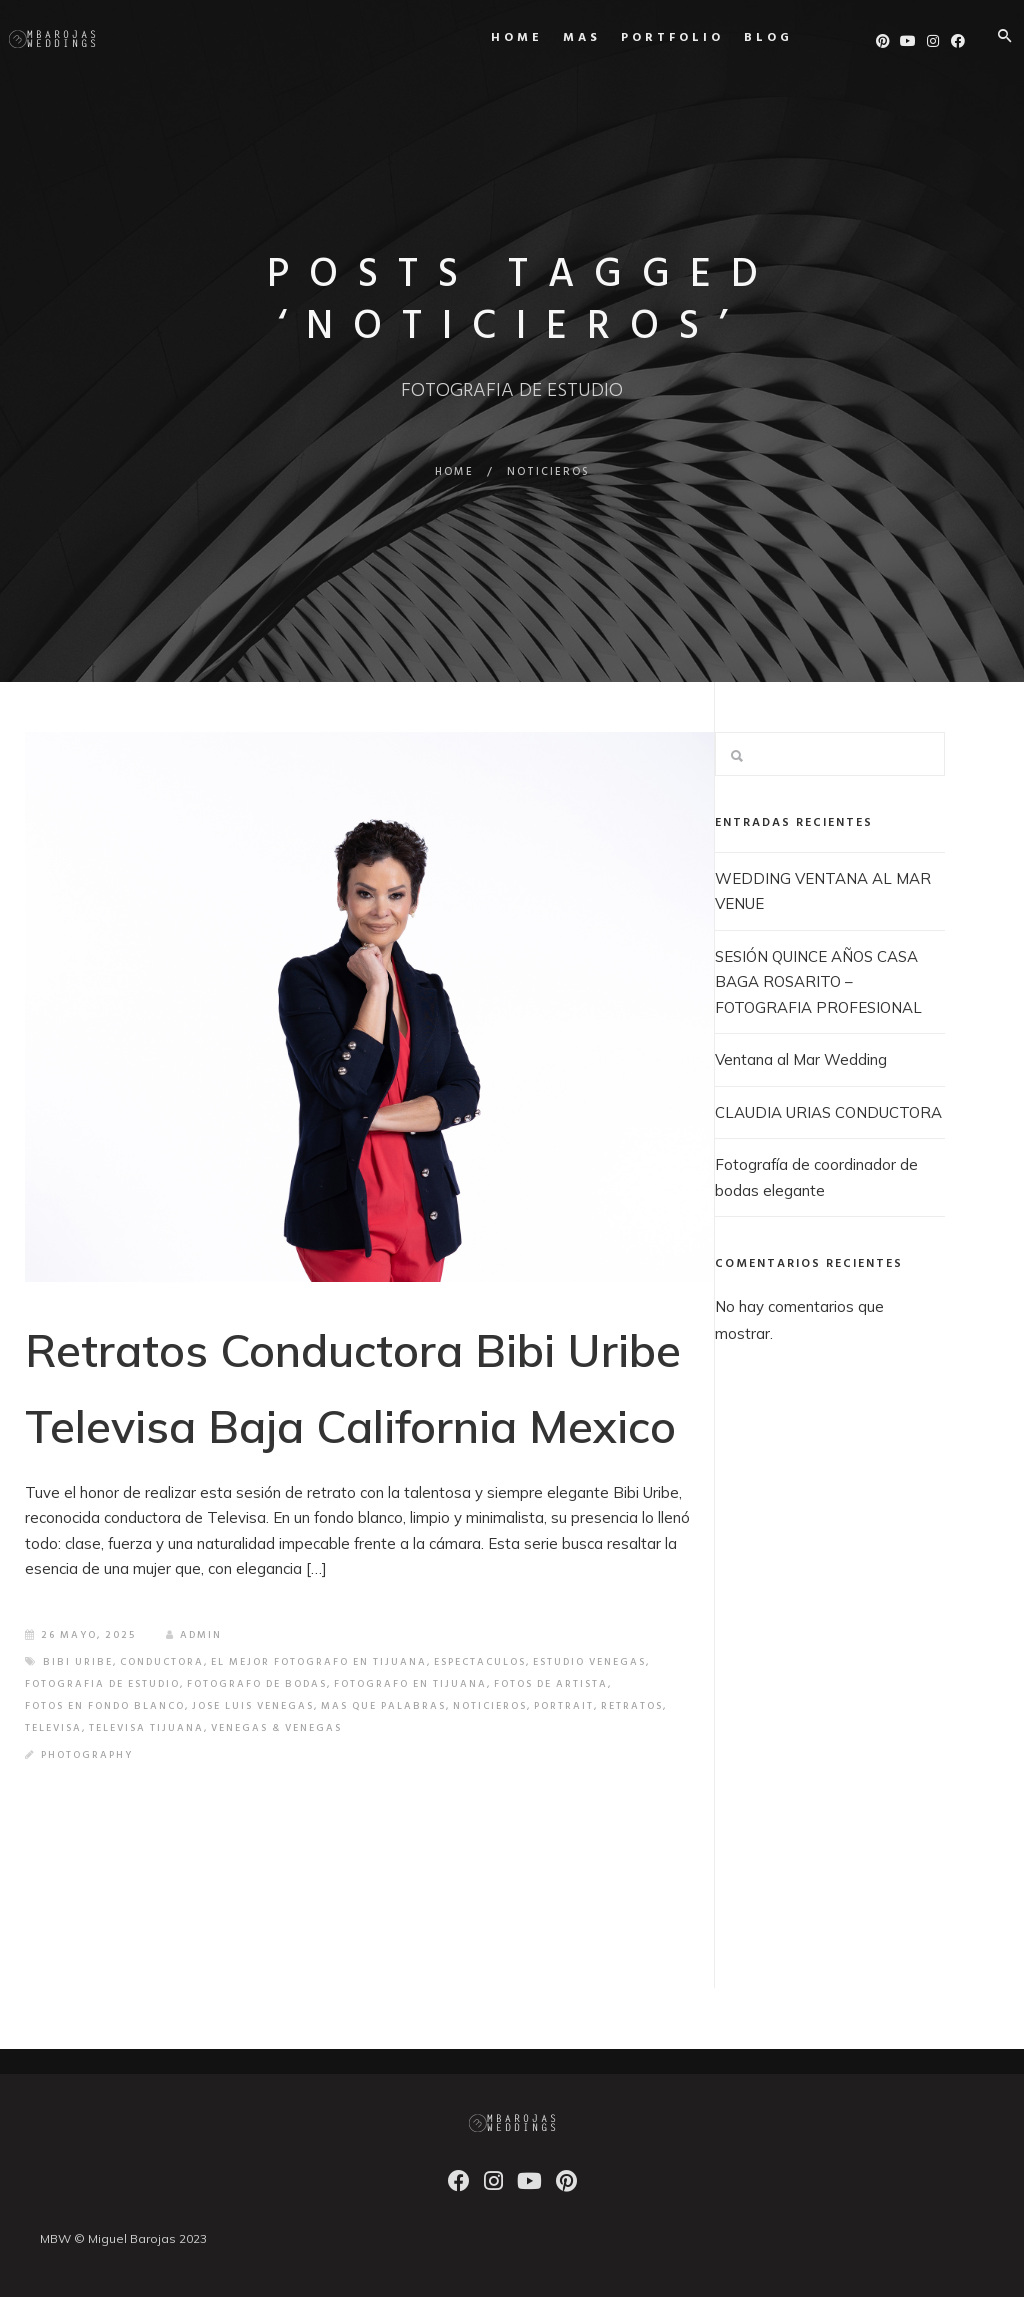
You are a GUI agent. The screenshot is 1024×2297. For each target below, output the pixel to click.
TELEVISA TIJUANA (146, 1728)
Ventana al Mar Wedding (801, 1059)
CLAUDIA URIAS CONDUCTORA (828, 1112)
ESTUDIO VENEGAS (589, 1662)
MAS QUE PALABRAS (383, 1706)
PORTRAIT (564, 1706)
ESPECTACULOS (480, 1662)
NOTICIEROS (490, 1706)
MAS (559, 38)
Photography (87, 1755)
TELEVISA (53, 1728)
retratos (632, 1706)
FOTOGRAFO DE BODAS (257, 1684)
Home (494, 38)
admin (194, 1635)
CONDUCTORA (162, 1662)
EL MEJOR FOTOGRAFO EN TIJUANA (319, 1662)
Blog (745, 38)
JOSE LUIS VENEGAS (253, 1706)
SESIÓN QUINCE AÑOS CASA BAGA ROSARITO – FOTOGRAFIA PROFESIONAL (818, 982)
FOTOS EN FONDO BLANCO (105, 1706)
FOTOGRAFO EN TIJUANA (410, 1684)
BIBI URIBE (78, 1662)
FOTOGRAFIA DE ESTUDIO (102, 1684)
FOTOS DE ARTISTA (551, 1684)
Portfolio (649, 38)
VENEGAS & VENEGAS (276, 1728)
